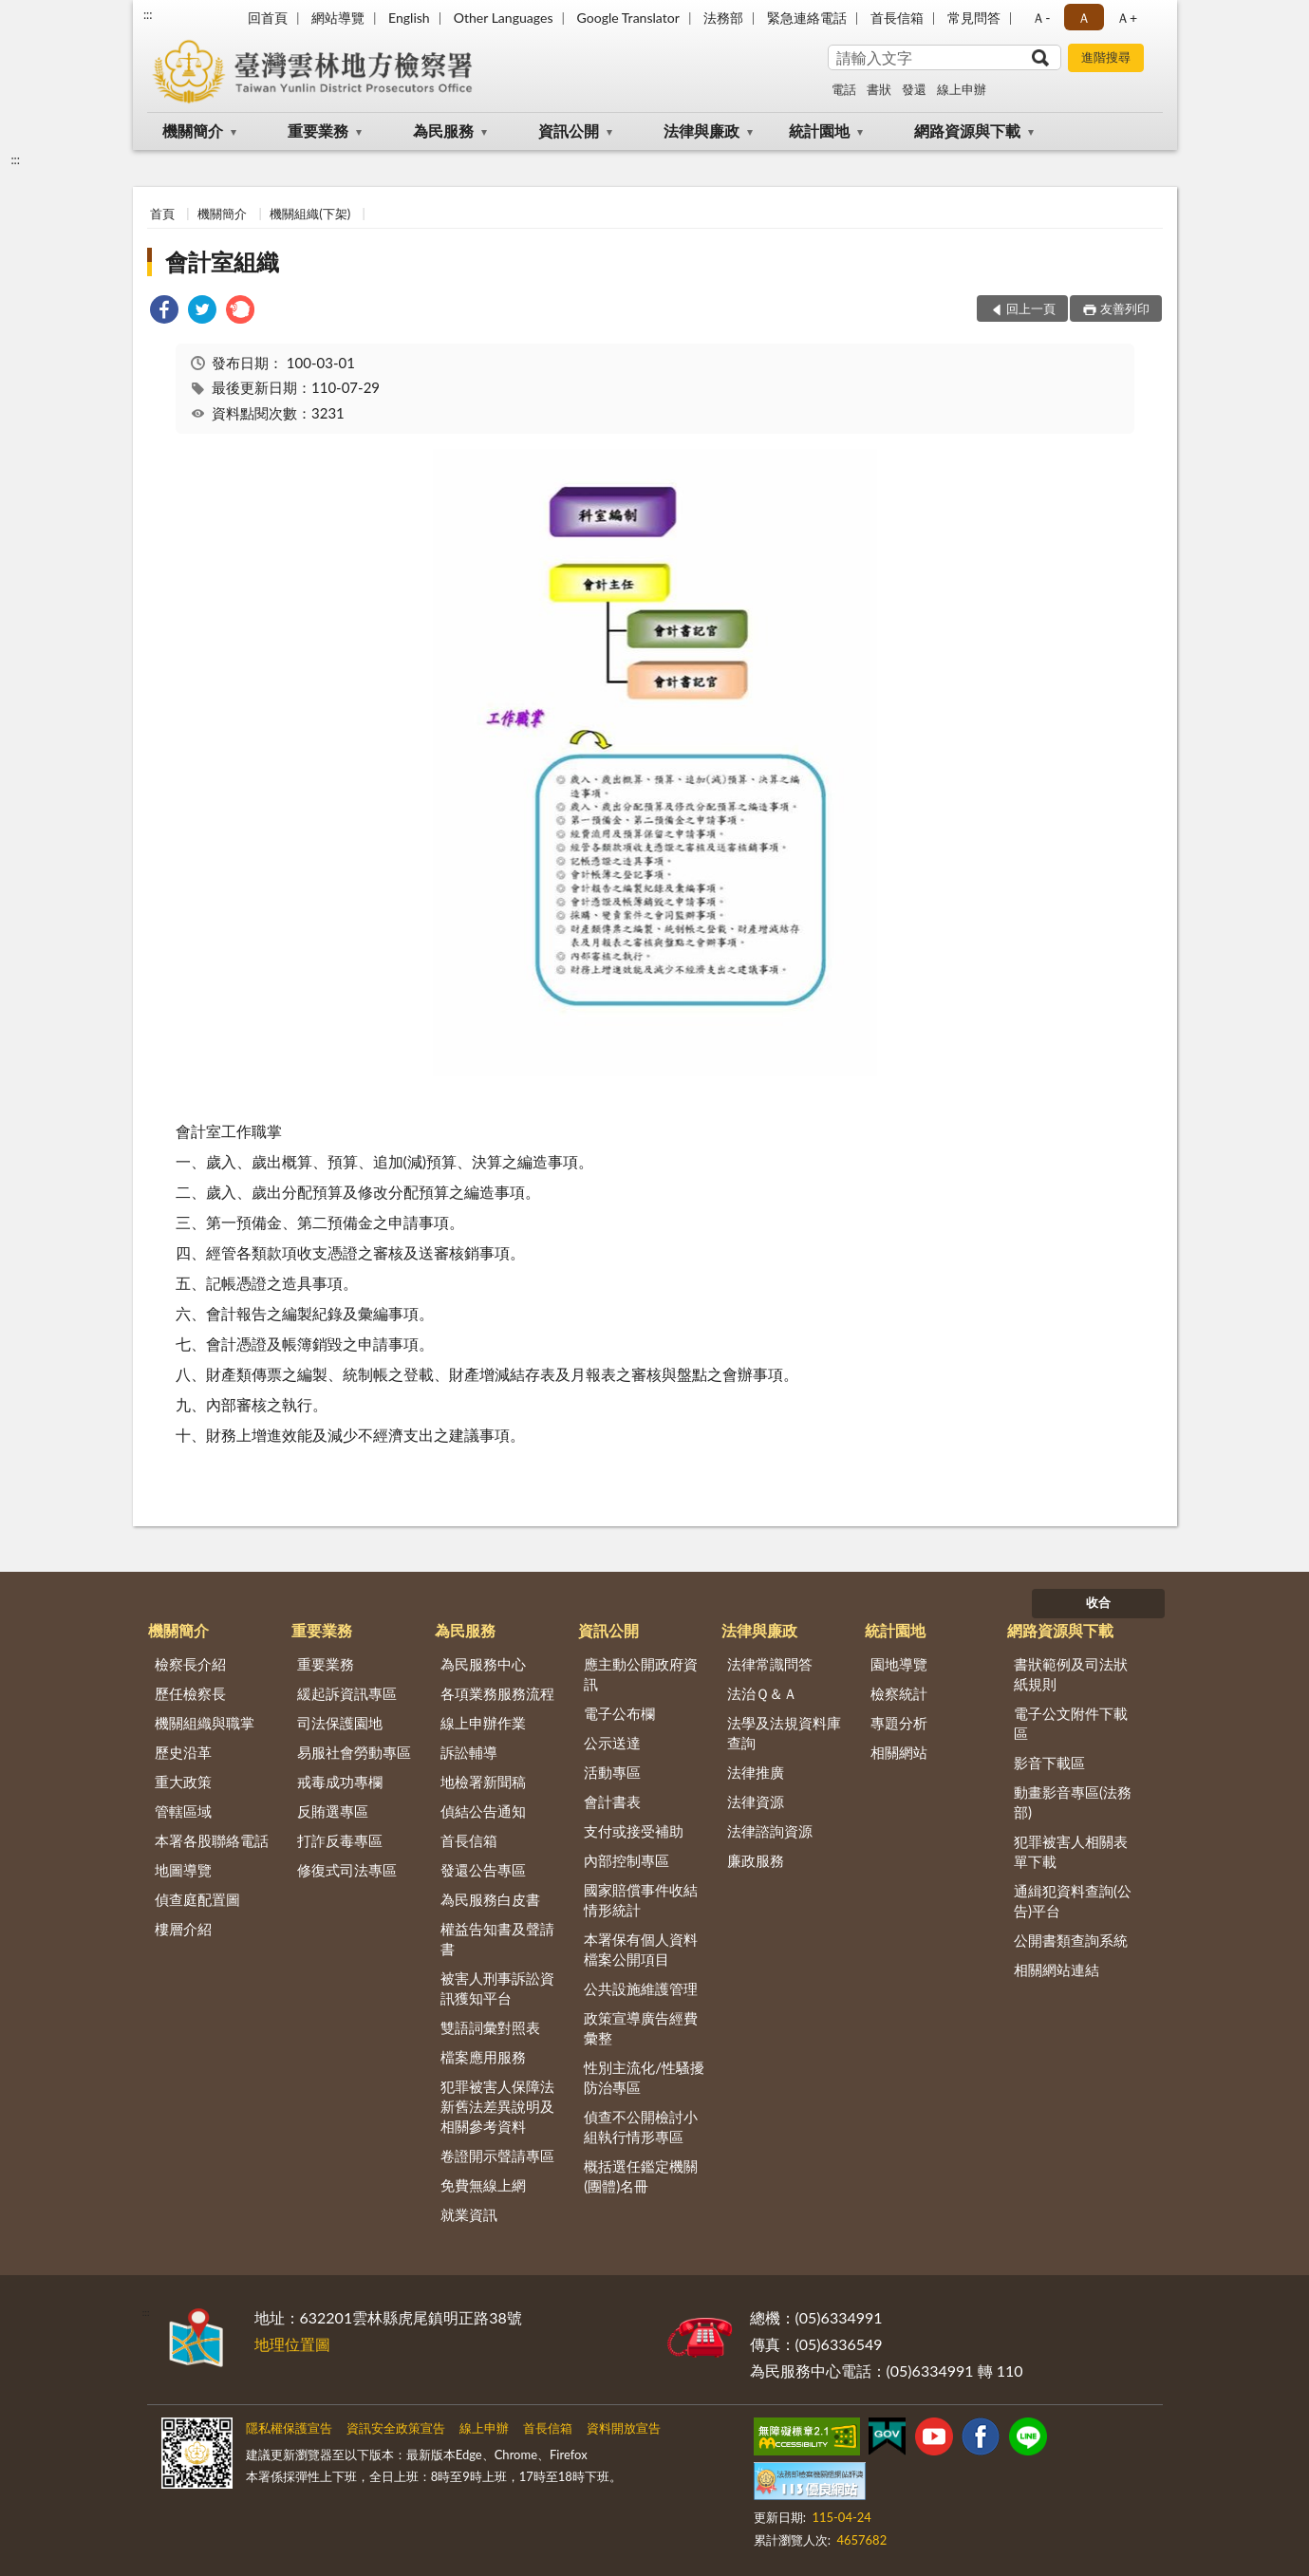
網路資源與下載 (967, 130)
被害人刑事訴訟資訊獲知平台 (497, 1988)
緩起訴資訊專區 (347, 1693)
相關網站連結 (1056, 1969)
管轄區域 (183, 1811)
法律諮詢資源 (770, 1830)
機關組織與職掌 (204, 1722)
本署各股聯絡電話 (212, 1840)
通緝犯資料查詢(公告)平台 (1072, 1900)
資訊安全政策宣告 (395, 2428)
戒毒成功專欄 (340, 1781)
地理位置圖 (292, 2344)
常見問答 (973, 17)
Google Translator (628, 17)
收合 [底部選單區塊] (1098, 1602)
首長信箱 (897, 17)
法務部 (723, 17)
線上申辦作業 (483, 1722)
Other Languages (503, 17)
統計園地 (819, 130)
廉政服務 (755, 1860)
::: (148, 14)
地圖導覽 (183, 1869)
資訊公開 (568, 130)
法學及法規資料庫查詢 (784, 1732)
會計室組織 (222, 261)
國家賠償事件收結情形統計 (641, 1899)
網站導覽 (338, 17)
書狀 (879, 89)
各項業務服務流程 (497, 1693)
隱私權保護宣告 (289, 2428)
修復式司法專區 (347, 1869)
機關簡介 (192, 130)
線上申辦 (961, 89)
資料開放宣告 (624, 2428)
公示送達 (612, 1742)
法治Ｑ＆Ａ (762, 1693)
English (409, 17)
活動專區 (612, 1772)
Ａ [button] (1084, 17)
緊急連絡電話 (807, 17)
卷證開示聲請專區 (497, 2155)
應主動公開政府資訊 (641, 1673)
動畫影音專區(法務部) (1072, 1801)
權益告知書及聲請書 (497, 1938)
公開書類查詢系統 (1071, 1940)
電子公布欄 (619, 1713)
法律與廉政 (701, 130)
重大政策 (183, 1781)
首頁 (162, 213)
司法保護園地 (340, 1722)
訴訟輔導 (468, 1752)
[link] (164, 311)
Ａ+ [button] (1126, 17)
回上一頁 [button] (1031, 308)
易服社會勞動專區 (354, 1752)
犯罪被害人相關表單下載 (1071, 1851)
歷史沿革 (183, 1752)
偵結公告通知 (483, 1811)
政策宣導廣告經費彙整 (641, 2027)
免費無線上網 (483, 2184)
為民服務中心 (483, 1663)
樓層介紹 (183, 1928)
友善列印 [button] (1125, 308)
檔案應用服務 (483, 2056)
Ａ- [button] (1041, 17)
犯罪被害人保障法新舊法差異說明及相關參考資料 (497, 2106)
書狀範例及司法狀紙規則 (1071, 1673)
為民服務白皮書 (490, 1899)
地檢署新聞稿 (483, 1781)
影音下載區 (1049, 1762)
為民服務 (443, 130)
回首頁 (268, 17)
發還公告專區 (483, 1869)
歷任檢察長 (190, 1693)
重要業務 (318, 130)
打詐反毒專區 (340, 1840)
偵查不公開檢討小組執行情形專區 (641, 2126)
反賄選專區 (332, 1811)
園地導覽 (898, 1663)
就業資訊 (468, 2214)
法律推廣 (755, 1772)
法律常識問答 (770, 1663)
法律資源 (755, 1801)
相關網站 (898, 1752)
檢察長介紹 (190, 1663)
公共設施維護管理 (641, 1988)
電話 (844, 89)
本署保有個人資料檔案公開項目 (641, 1949)
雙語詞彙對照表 (490, 2027)
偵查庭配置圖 (197, 1899)
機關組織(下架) (310, 213)
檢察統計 (898, 1693)
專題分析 (898, 1722)
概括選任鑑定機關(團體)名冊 (641, 2175)
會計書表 (612, 1801)
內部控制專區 (626, 1860)
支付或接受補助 (633, 1830)
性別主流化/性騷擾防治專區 (644, 2077)
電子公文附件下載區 (1071, 1723)
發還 (914, 89)
